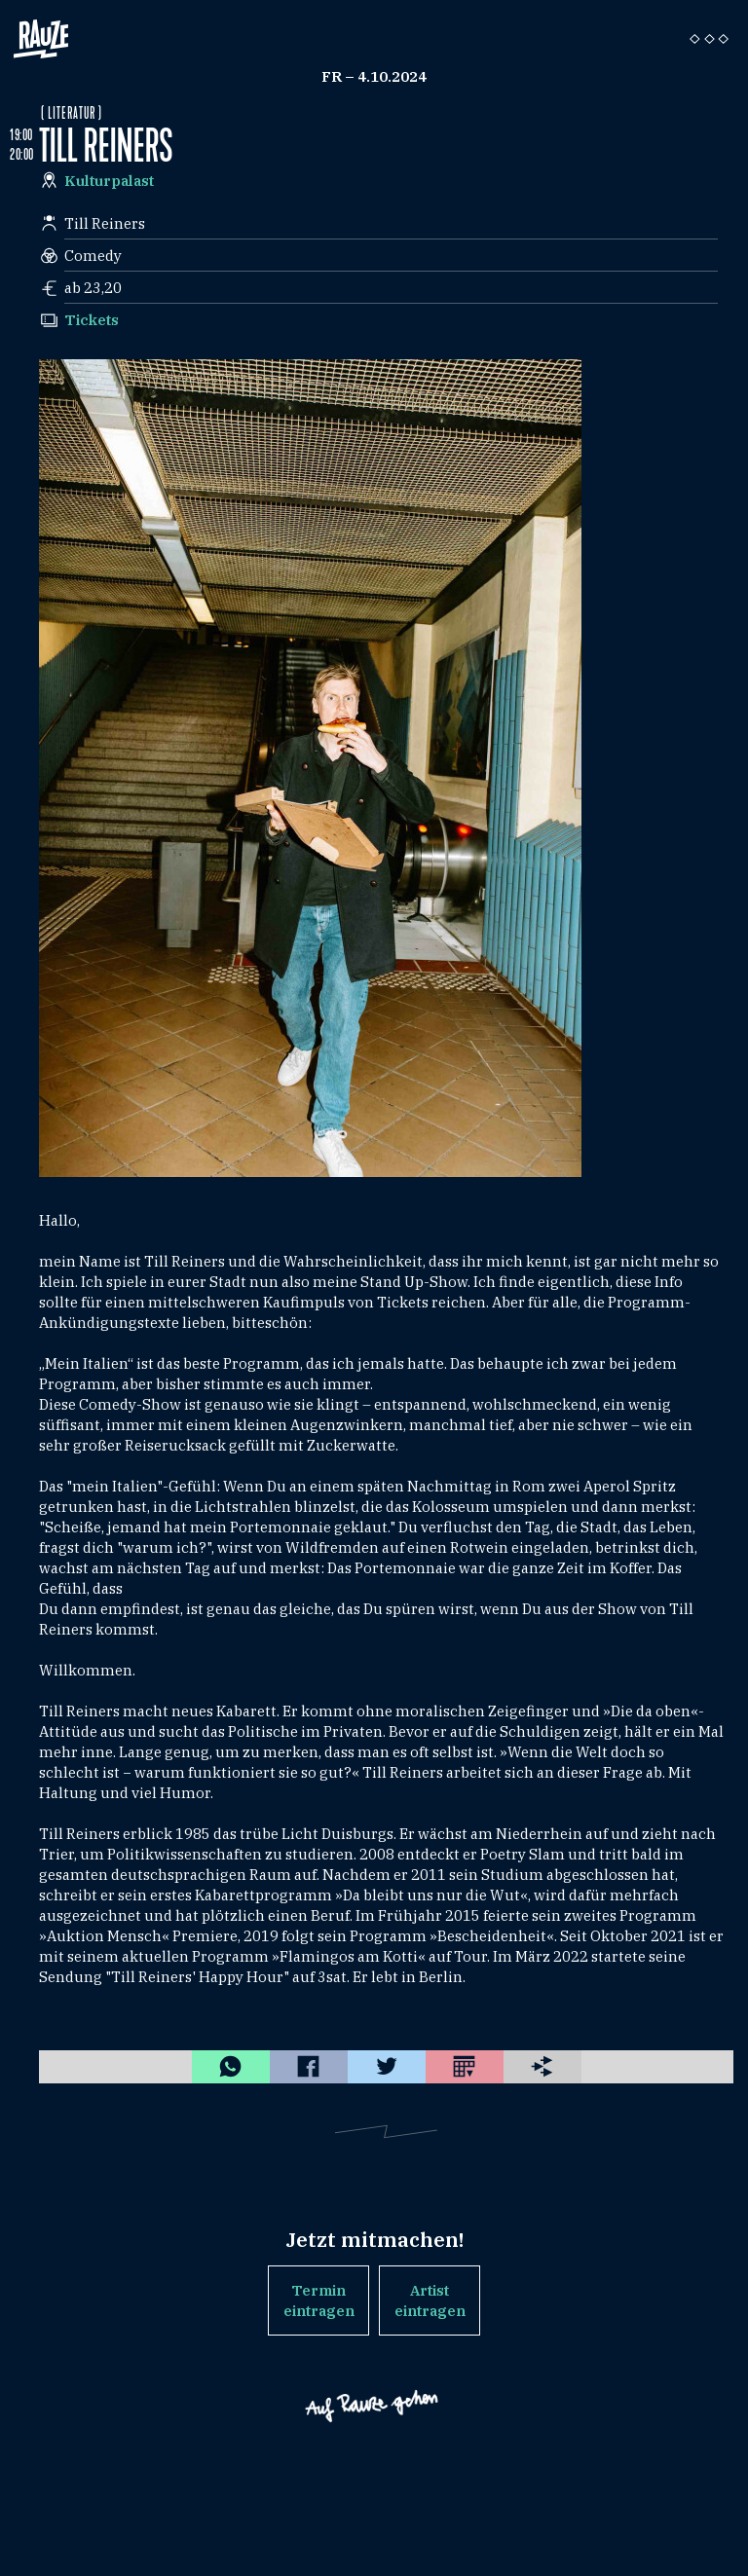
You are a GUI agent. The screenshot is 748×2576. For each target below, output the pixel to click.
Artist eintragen (430, 2300)
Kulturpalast (109, 180)
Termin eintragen (319, 2300)
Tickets (91, 320)
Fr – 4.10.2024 (374, 76)
